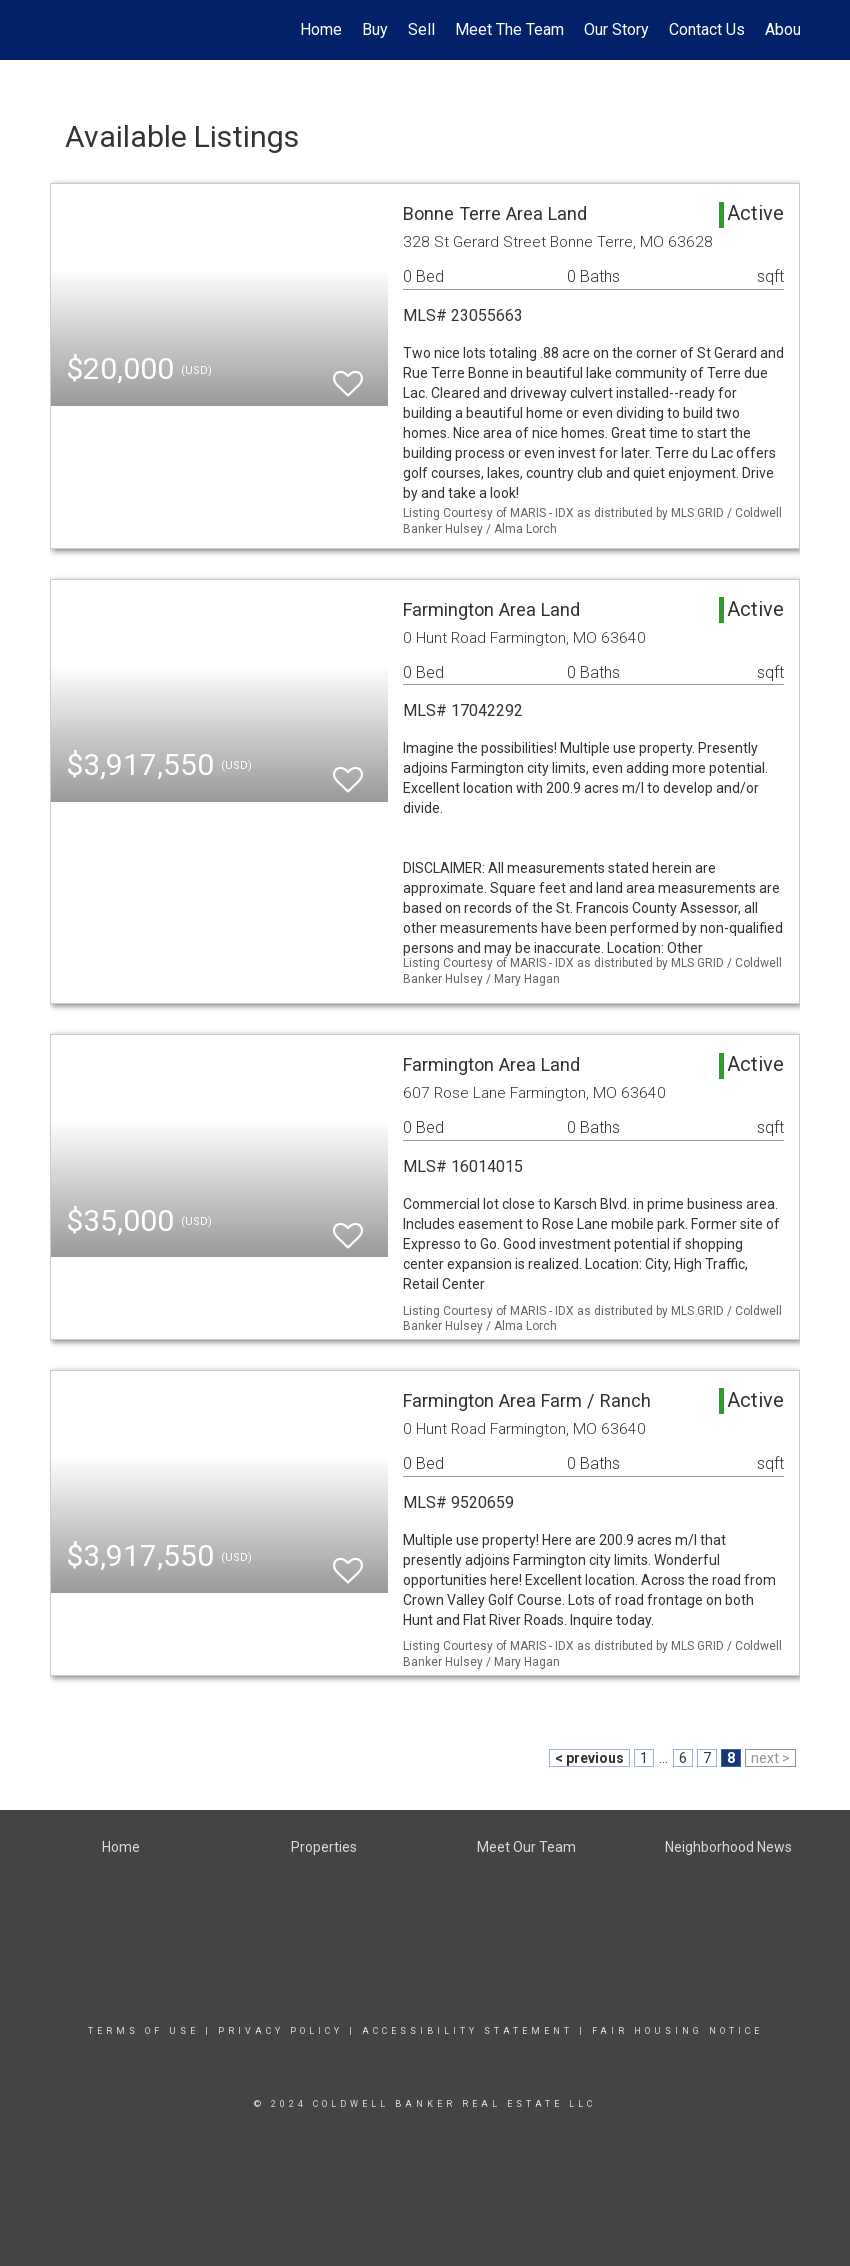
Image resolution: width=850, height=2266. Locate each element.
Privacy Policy (280, 2031)
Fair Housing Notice (677, 2031)
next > (770, 1758)
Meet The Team (509, 29)
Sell (421, 29)
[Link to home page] (60, 30)
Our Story (616, 29)
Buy (375, 29)
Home (321, 29)
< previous (589, 1758)
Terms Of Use (143, 2031)
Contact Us (707, 29)
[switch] (348, 374)
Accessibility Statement (467, 2031)
